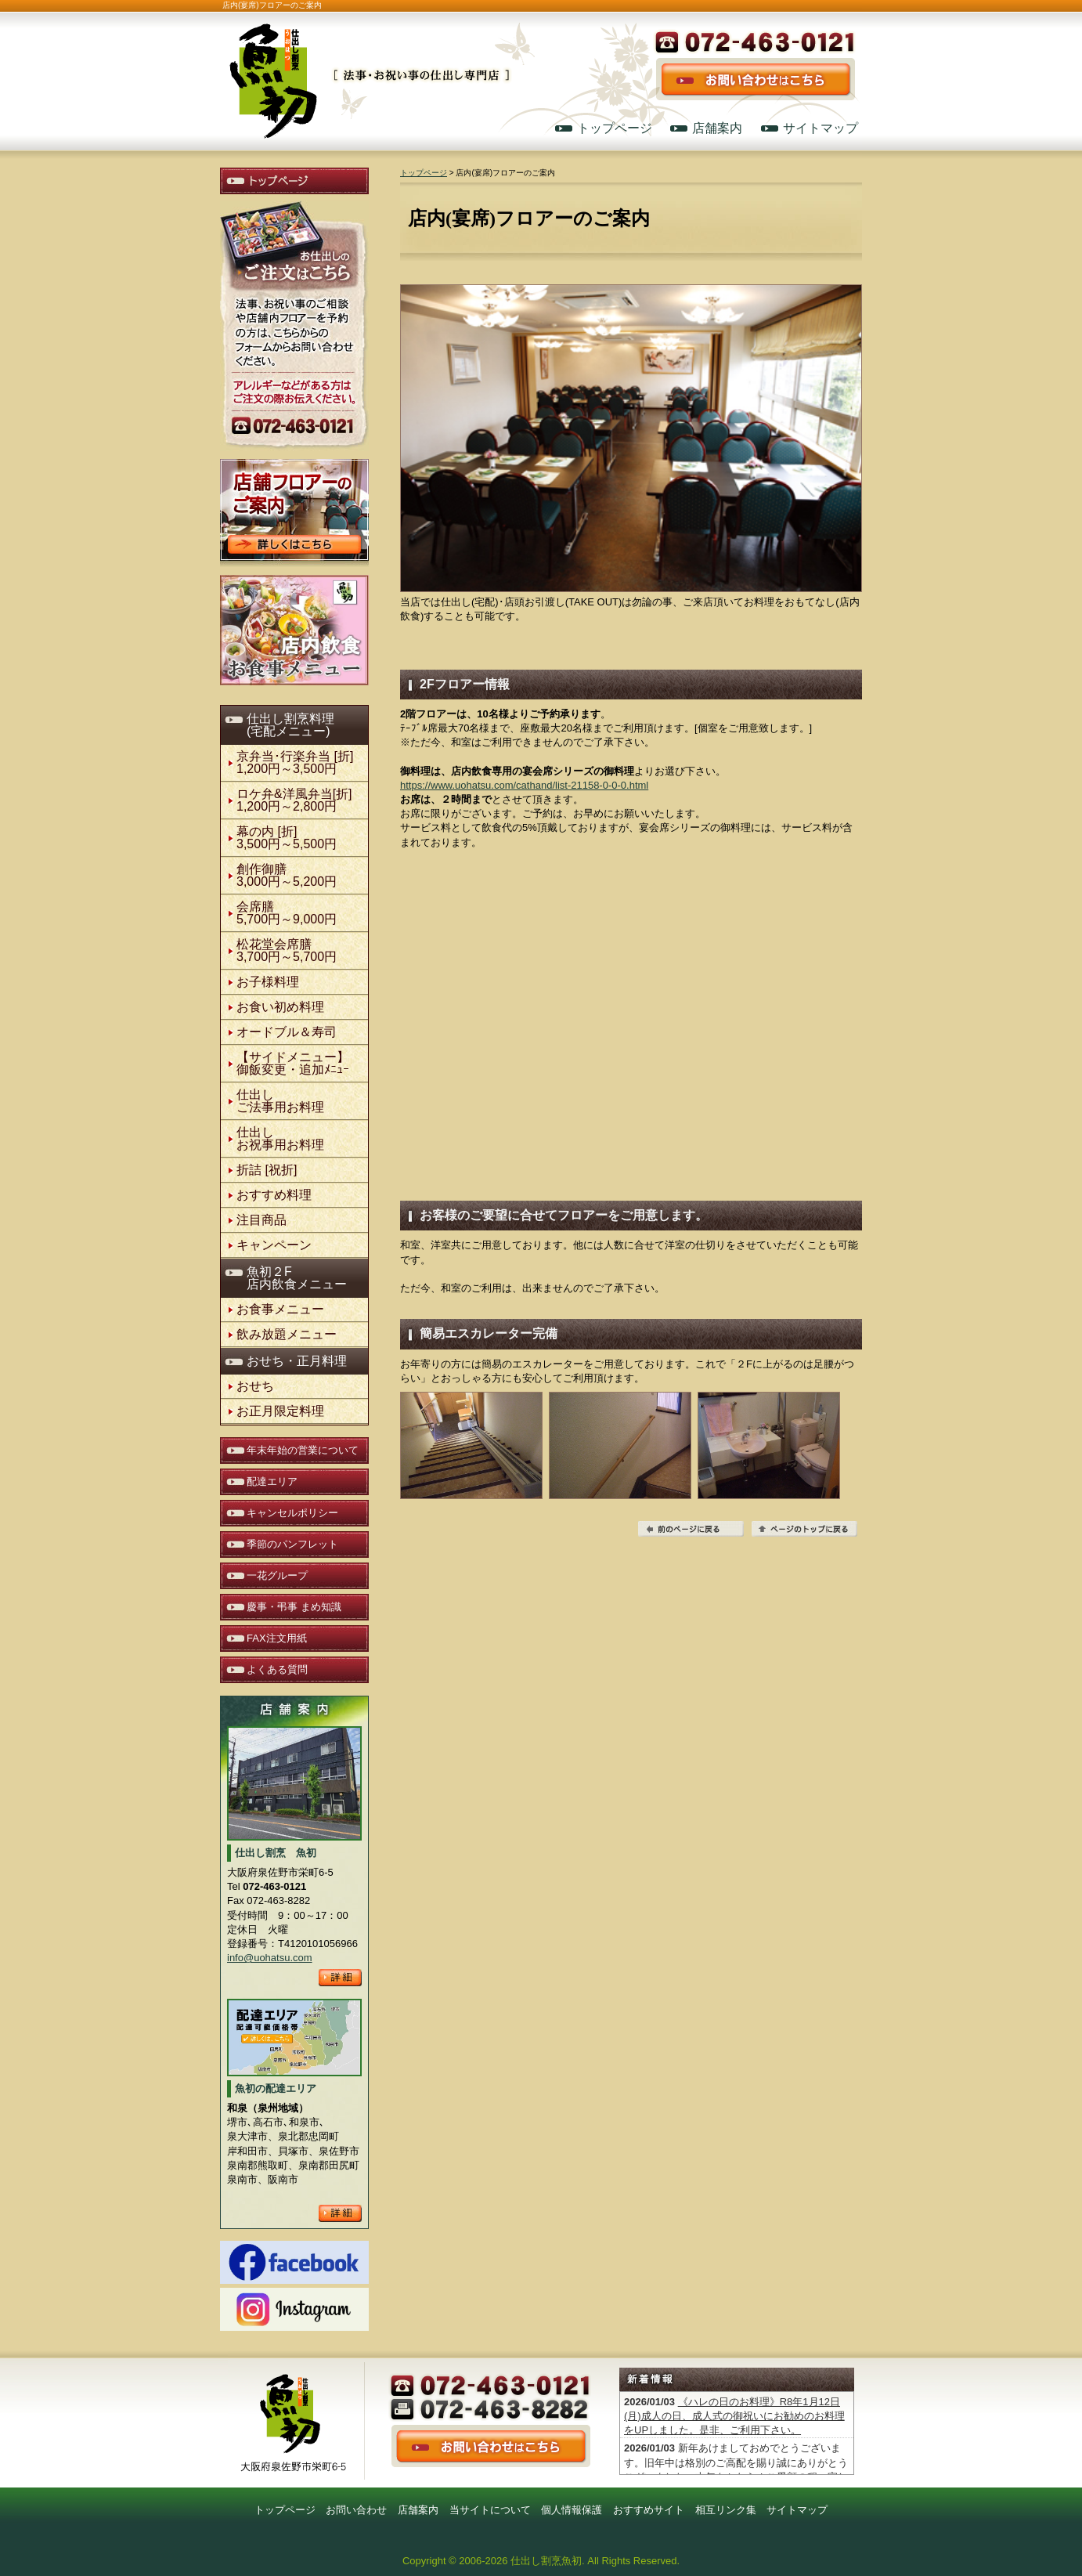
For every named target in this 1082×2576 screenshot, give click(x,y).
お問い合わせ (356, 2510)
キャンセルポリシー (292, 1513)
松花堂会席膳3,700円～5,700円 (286, 950)
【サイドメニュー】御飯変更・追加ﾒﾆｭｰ (292, 1063)
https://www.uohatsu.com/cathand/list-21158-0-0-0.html (524, 785)
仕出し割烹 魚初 (369, 64)
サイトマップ (820, 128)
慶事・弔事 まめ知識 (294, 1607)
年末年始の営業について (303, 1450)
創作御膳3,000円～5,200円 (286, 875)
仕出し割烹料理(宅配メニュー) (290, 725)
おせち (255, 1386)
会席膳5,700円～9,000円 (286, 913)
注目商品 (261, 1220)
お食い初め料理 (280, 1006)
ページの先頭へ (804, 1529)
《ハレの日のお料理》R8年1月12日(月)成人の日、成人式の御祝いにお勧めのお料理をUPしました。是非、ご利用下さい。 (734, 2416)
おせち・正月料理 (297, 1360)
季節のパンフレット (292, 1544)
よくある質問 (277, 1669)
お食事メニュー (280, 1309)
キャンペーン (274, 1245)
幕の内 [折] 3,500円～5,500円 (286, 838)
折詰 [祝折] (266, 1169)
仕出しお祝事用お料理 (280, 1138)
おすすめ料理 (274, 1194)
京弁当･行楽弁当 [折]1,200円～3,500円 (294, 762)
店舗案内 (717, 128)
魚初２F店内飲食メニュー (297, 1278)
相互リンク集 (725, 2510)
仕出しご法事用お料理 (280, 1101)
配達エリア (272, 1481)
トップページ (614, 128)
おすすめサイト (648, 2510)
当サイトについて (490, 2510)
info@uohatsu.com (269, 1958)
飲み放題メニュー (286, 1334)
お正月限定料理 (280, 1411)
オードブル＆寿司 (286, 1032)
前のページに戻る (691, 1529)
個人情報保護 (571, 2510)
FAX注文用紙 (277, 1638)
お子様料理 (267, 981)
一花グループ (277, 1575)
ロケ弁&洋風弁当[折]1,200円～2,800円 (294, 800)
